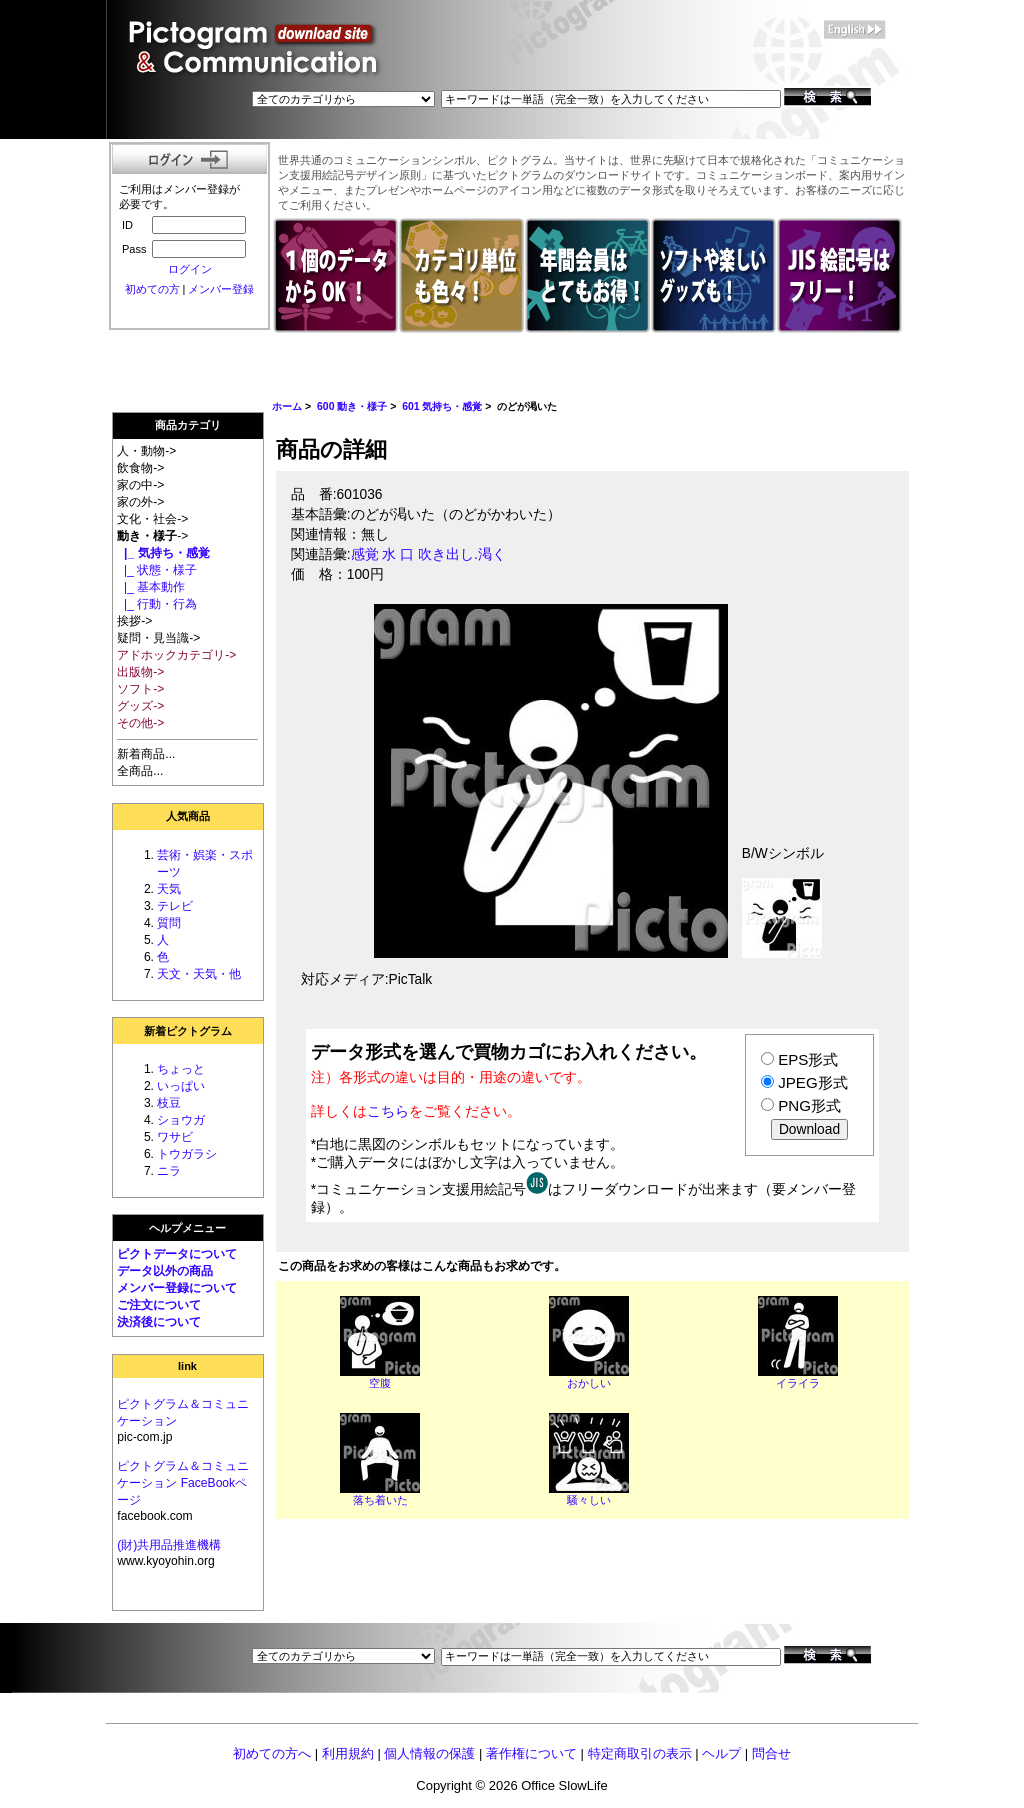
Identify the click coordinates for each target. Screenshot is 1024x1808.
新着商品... (146, 754)
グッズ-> (140, 706)
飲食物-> (140, 468)
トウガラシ (187, 1154)
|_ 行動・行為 (157, 604)
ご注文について (159, 1305)
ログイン (190, 269)
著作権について (531, 1753)
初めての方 (152, 289)
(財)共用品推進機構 (169, 1545)
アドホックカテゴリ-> (176, 655)
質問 (169, 923)
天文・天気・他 (199, 974)
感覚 (365, 554)
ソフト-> (140, 689)
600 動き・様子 (352, 406)
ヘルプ (721, 1753)
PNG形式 (809, 1105)
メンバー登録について (177, 1288)
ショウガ (181, 1120)
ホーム (287, 406)
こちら (388, 1111)
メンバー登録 (221, 289)
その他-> (140, 723)
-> (152, 536)
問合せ (771, 1753)
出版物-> (140, 672)
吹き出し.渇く (462, 554)
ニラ (169, 1171)
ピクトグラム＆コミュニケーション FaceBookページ (183, 1483)
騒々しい (589, 1500)
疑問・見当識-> (158, 638)
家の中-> (140, 485)
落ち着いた (380, 1500)
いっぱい (181, 1086)
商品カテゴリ (188, 425)
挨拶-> (134, 621)
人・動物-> (146, 451)
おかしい (589, 1383)
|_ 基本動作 (151, 587)
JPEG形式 (812, 1082)
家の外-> (140, 502)
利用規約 (348, 1753)
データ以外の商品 (165, 1271)
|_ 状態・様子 (157, 570)
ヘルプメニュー (187, 1228)
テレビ (175, 906)
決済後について (159, 1322)
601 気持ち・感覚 (442, 406)
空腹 (380, 1383)
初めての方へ (272, 1753)
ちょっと (181, 1069)
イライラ (798, 1383)
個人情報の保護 (429, 1753)
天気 (169, 889)
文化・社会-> (152, 519)
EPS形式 (808, 1059)
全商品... (140, 771)
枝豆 (169, 1103)
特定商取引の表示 (640, 1753)
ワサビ (175, 1137)
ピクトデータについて (177, 1254)
